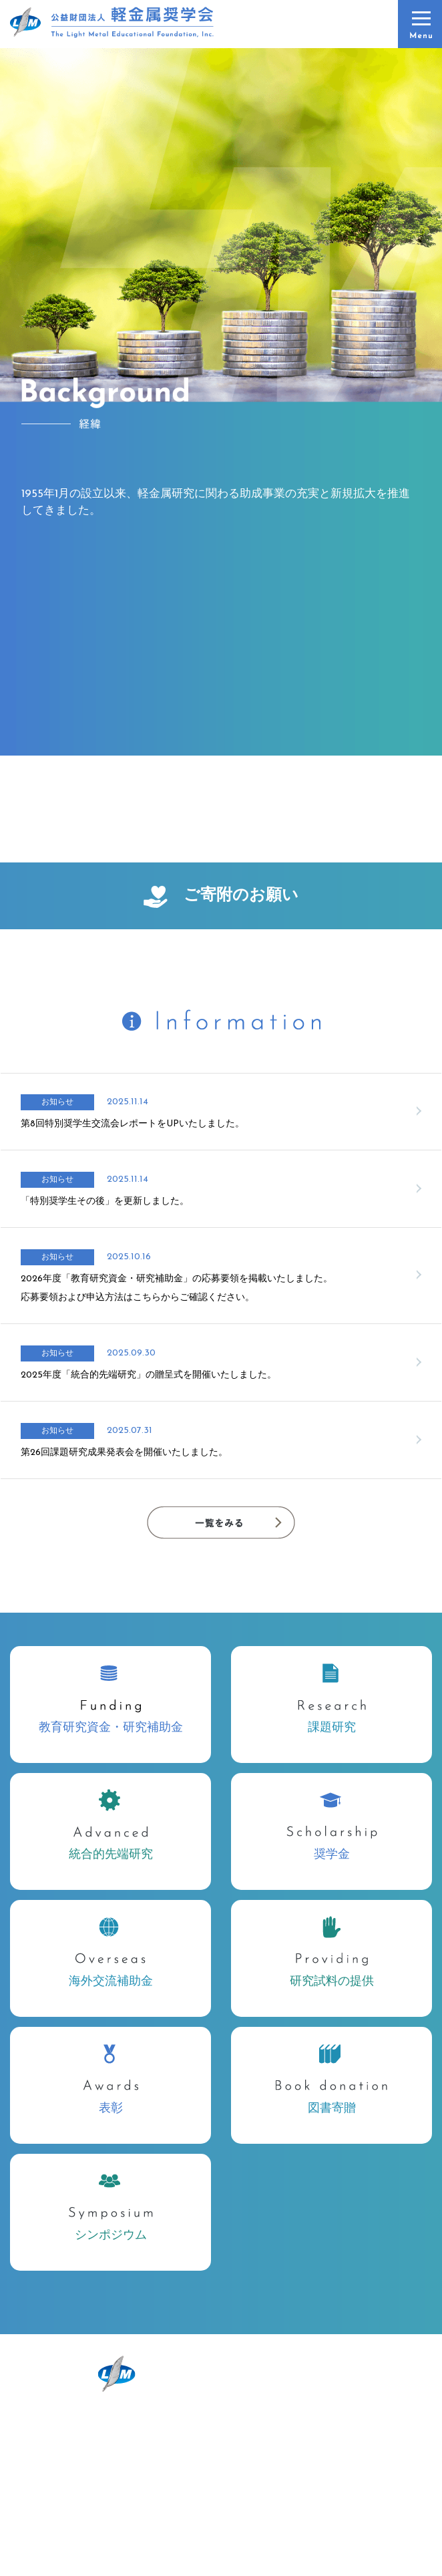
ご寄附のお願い (221, 897)
